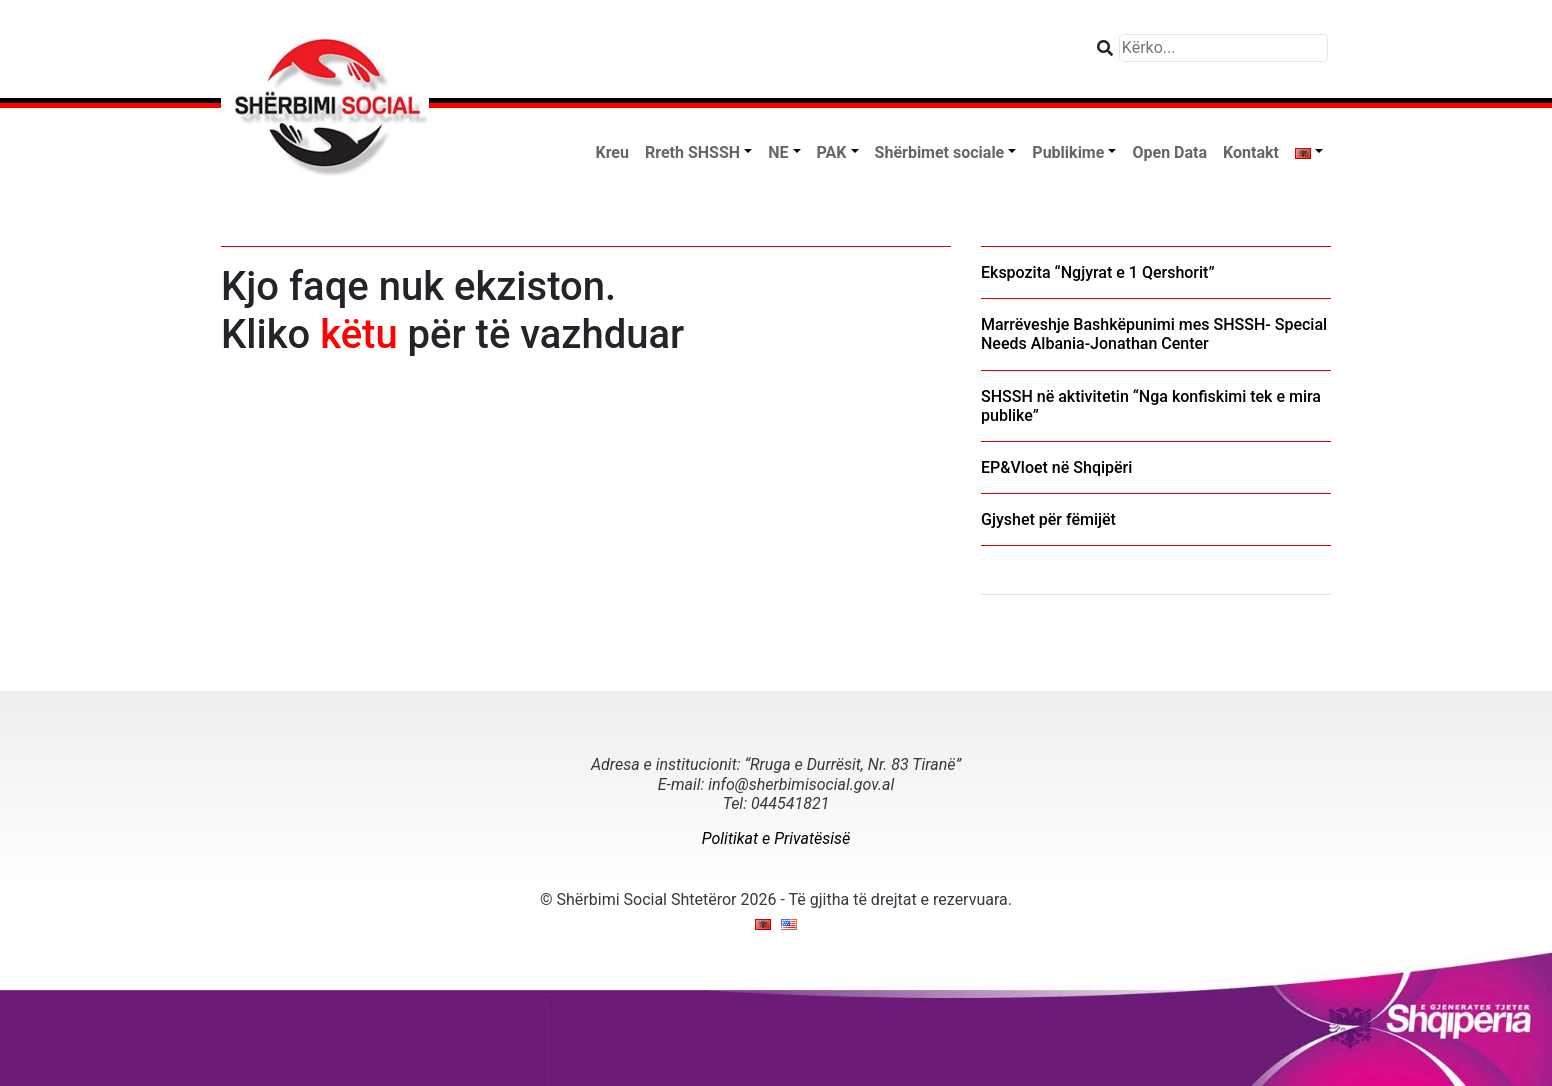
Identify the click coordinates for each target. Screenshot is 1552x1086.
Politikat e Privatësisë (776, 838)
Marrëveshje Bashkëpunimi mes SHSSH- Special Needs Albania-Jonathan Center (1154, 334)
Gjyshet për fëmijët (1048, 519)
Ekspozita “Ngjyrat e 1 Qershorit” (1098, 272)
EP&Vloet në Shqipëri (1056, 467)
